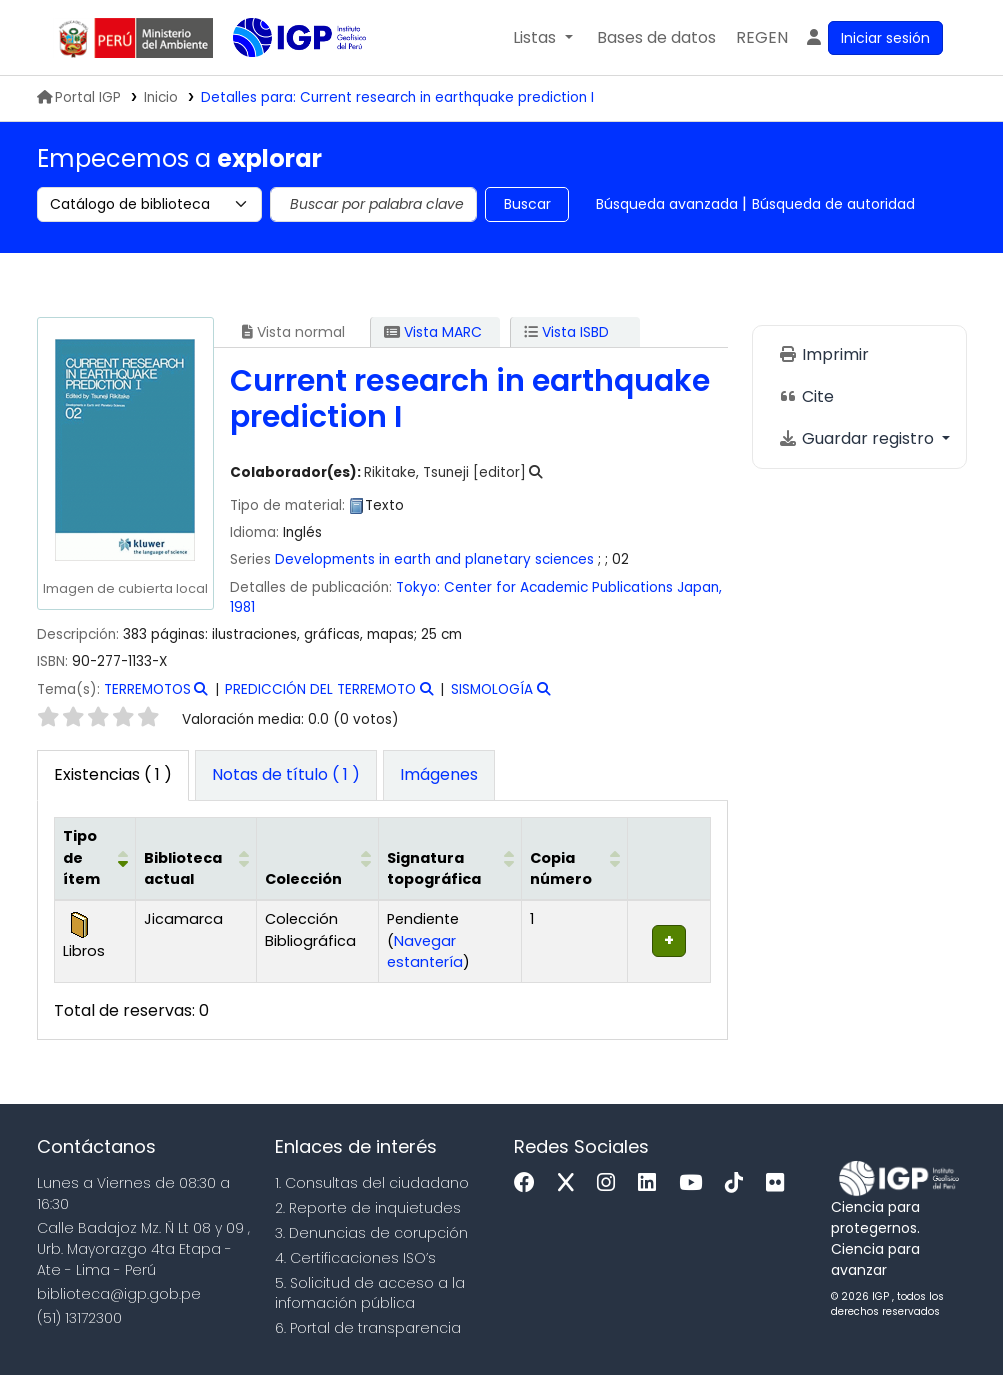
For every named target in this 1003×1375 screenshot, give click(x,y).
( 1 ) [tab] (113, 774)
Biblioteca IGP (283, 78)
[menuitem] (762, 38)
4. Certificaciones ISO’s (355, 1258)
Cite (806, 396)
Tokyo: (418, 587)
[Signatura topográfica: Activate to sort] (450, 859)
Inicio (161, 97)
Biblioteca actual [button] (183, 869)
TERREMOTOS (147, 689)
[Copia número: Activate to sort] (574, 859)
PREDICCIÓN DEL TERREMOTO (320, 689)
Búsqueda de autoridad (833, 204)
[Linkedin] (652, 1183)
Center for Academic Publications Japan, (583, 587)
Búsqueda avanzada (667, 204)
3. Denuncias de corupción (371, 1233)
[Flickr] (780, 1183)
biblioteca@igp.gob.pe (119, 1294)
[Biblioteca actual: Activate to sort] (196, 859)
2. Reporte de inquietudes (368, 1208)
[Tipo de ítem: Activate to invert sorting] (94, 859)
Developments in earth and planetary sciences (434, 559)
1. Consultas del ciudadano (372, 1183)
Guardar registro (858, 438)
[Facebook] (529, 1183)
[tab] (286, 776)
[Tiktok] (739, 1183)
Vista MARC (433, 332)
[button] (542, 38)
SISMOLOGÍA (492, 689)
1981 (242, 607)
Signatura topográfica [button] (434, 869)
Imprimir (823, 354)
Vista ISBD (566, 332)
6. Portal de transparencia (368, 1328)
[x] (571, 1183)
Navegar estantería (425, 952)
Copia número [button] (561, 869)
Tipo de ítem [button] (81, 857)
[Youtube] (695, 1183)
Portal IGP (79, 97)
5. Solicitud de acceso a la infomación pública (370, 1293)
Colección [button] (303, 879)
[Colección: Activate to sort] (318, 859)
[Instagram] (611, 1183)
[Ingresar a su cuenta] (873, 38)
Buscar (527, 204)
